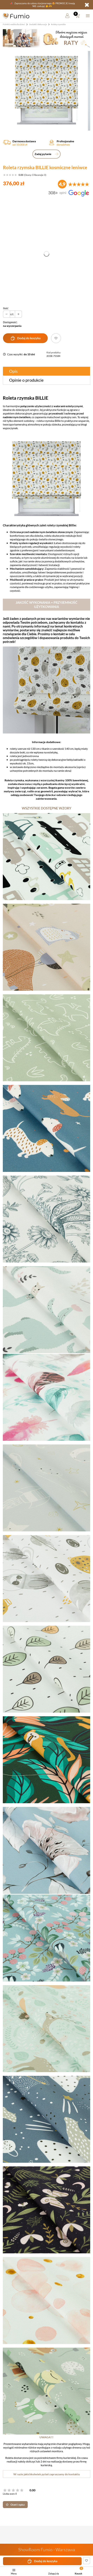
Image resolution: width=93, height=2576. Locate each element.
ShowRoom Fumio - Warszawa (46, 2549)
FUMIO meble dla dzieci (14, 24)
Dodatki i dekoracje (38, 24)
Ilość (5, 308)
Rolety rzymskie (58, 24)
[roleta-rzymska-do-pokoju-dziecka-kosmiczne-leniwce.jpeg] (46, 91)
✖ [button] (86, 5)
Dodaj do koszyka (25, 338)
